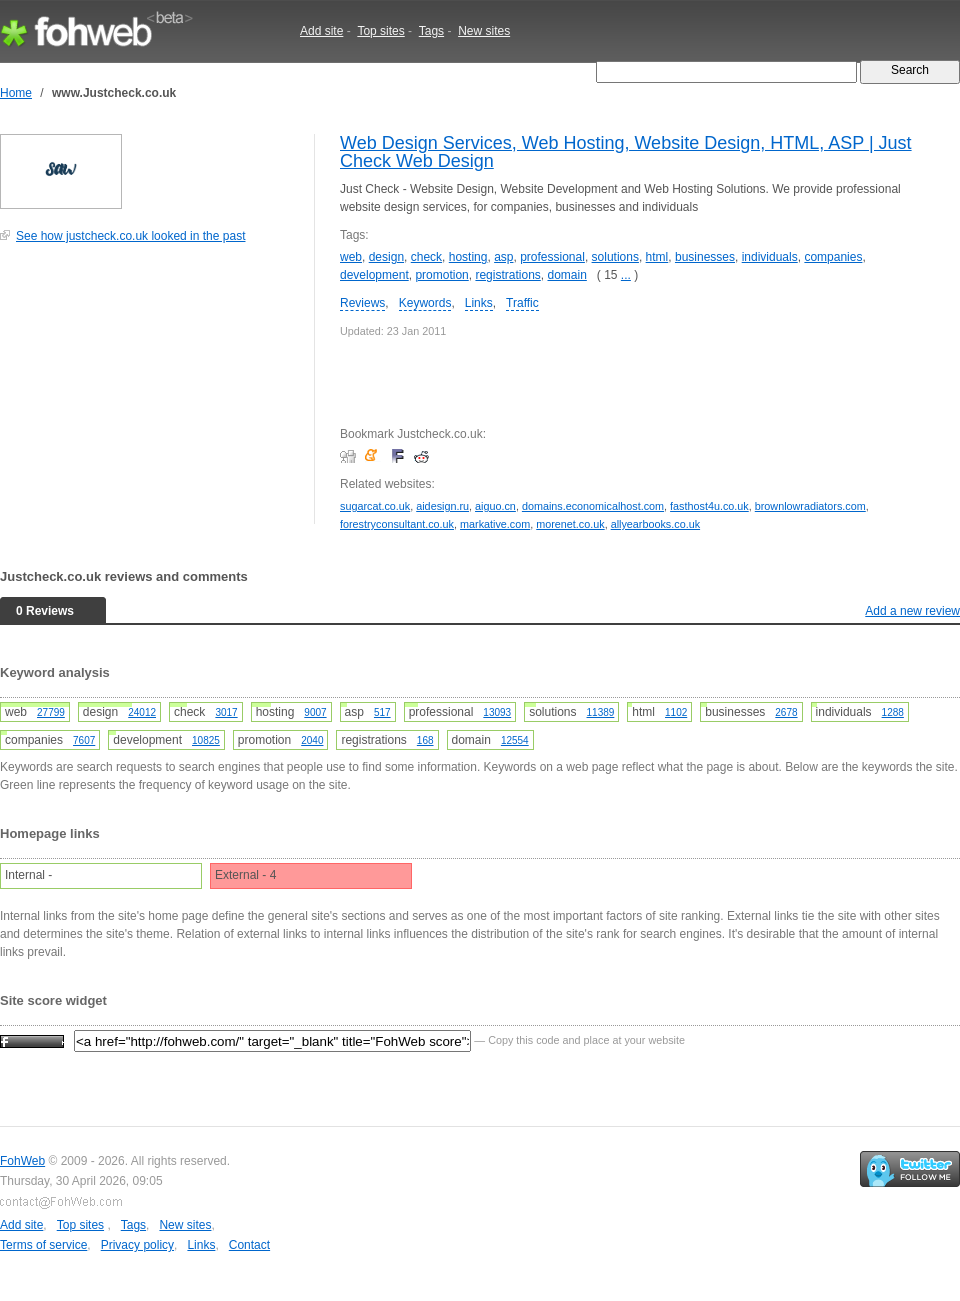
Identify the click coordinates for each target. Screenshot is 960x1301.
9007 (315, 712)
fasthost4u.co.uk (709, 506)
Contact (249, 1245)
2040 (312, 740)
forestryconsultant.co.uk (397, 524)
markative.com (495, 524)
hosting (468, 257)
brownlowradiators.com (810, 506)
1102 (676, 712)
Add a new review (912, 611)
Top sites (380, 31)
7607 (84, 740)
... (626, 275)
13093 (497, 712)
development (374, 275)
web (351, 257)
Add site (321, 31)
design (386, 257)
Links (479, 303)
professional (552, 257)
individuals (770, 257)
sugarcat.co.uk (375, 506)
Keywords (425, 303)
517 (382, 712)
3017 (226, 712)
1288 (893, 712)
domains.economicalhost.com (593, 506)
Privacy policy (137, 1245)
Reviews (362, 303)
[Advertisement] (150, 394)
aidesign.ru (442, 506)
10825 (206, 740)
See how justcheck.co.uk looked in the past (130, 236)
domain (566, 275)
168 (425, 740)
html (657, 257)
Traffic (522, 303)
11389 (601, 712)
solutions (615, 257)
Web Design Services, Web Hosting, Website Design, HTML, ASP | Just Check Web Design (626, 152)
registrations (507, 275)
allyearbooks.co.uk (655, 524)
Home (16, 93)
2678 (786, 712)
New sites (484, 31)
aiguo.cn (495, 506)
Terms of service (43, 1245)
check (426, 257)
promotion (441, 275)
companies (833, 257)
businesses (705, 257)
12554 (515, 740)
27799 (51, 712)
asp (503, 257)
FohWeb (22, 1161)
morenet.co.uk (570, 524)
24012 (142, 712)
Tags (431, 31)
